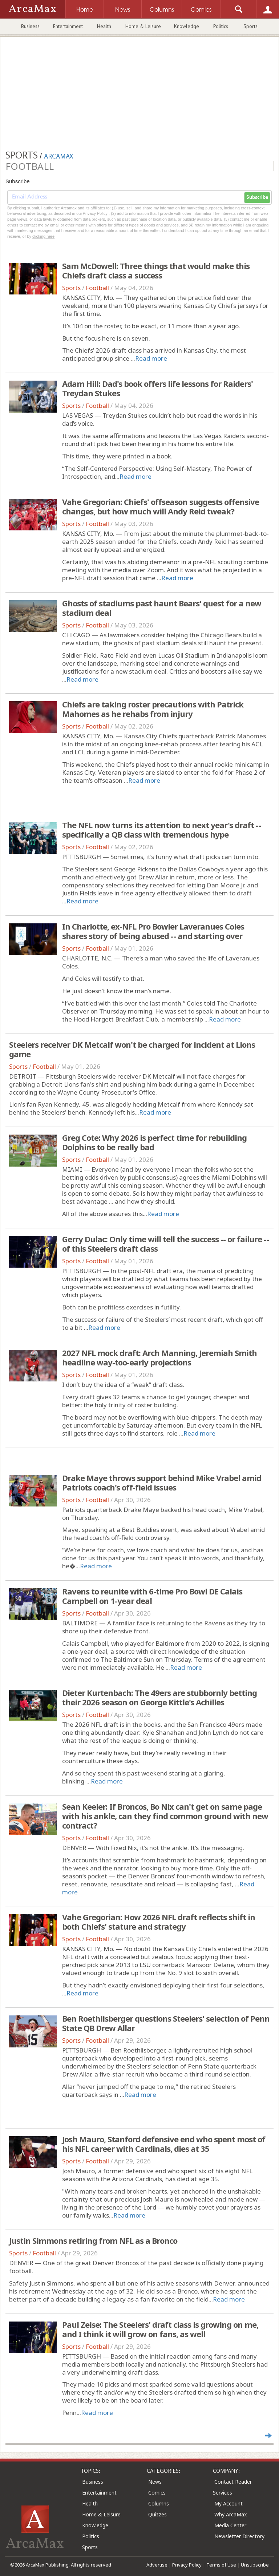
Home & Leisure (143, 26)
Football (97, 288)
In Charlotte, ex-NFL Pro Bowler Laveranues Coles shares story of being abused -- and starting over (153, 931)
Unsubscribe (255, 2564)
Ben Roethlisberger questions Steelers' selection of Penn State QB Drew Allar (166, 2023)
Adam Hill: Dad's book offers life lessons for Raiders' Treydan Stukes (157, 388)
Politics (220, 26)
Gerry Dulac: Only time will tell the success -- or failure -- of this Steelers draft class (165, 1243)
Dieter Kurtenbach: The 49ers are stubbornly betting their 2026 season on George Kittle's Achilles (159, 1697)
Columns (158, 2503)
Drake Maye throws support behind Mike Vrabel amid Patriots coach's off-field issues (161, 1482)
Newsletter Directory (239, 2536)
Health (104, 26)
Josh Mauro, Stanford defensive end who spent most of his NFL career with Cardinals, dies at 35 (163, 2144)
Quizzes (157, 2514)
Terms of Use (221, 2564)
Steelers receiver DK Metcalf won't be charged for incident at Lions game (132, 1049)
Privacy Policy (187, 2564)
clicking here (43, 236)
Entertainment (68, 26)
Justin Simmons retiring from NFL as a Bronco (93, 2240)
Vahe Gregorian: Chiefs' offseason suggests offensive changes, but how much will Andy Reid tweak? (160, 506)
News (155, 2481)
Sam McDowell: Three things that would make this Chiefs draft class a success (156, 270)
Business (30, 26)
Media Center (230, 2525)
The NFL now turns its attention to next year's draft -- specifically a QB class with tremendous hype (161, 829)
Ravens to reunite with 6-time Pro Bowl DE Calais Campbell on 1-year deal (152, 1596)
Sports (250, 26)
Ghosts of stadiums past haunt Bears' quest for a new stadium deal (161, 608)
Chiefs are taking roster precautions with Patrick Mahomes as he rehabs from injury (152, 709)
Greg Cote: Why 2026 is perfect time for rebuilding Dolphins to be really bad (154, 1142)
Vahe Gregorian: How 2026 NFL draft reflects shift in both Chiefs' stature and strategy (158, 1921)
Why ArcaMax (230, 2514)
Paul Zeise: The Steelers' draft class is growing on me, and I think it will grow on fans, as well (160, 2329)
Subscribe (257, 197)
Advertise (156, 2564)
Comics (157, 2492)
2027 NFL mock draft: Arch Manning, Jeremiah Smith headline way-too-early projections (159, 1357)
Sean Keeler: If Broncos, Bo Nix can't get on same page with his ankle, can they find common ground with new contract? (165, 1816)
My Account (228, 2503)
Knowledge (186, 26)
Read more (151, 358)
